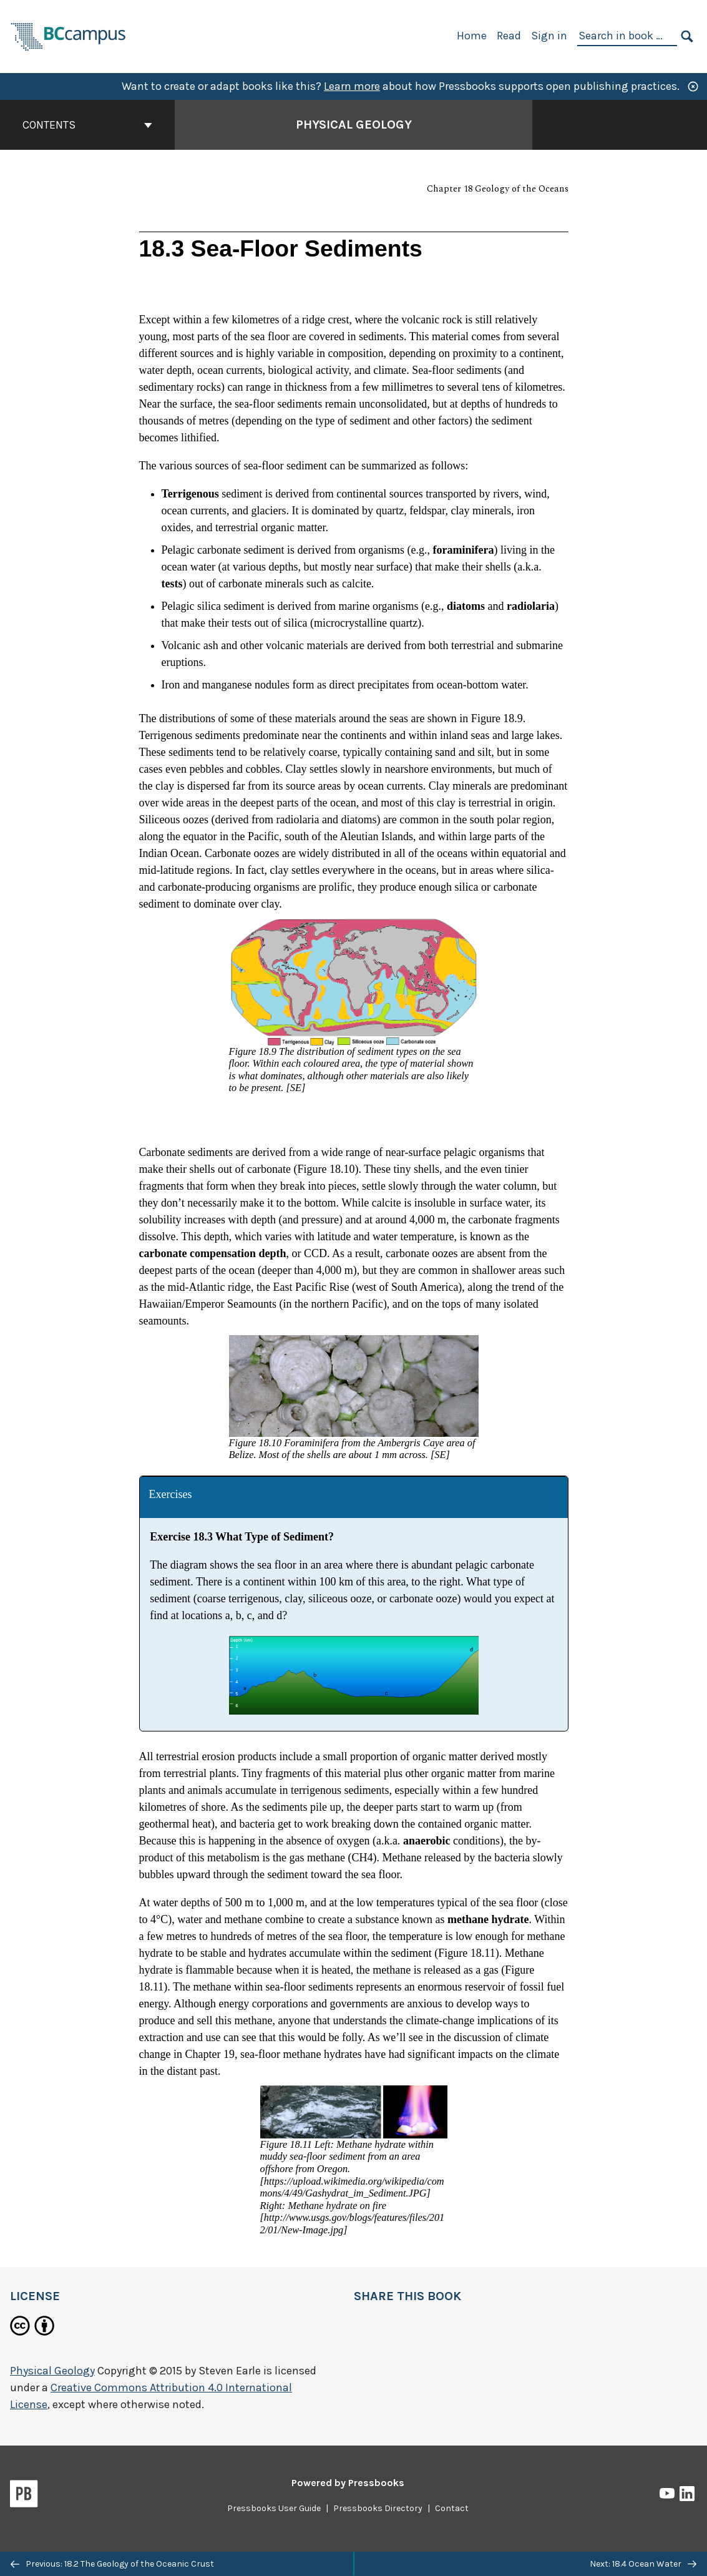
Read (509, 35)
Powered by (347, 2483)
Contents (87, 125)
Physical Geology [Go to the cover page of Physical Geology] (354, 124)
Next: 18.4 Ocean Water (643, 2564)
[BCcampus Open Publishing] (68, 35)
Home (472, 35)
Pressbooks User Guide (274, 2508)
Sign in (549, 35)
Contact (452, 2508)
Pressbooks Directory (377, 2508)
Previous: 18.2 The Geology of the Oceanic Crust (112, 2564)
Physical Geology (52, 2371)
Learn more (352, 86)
